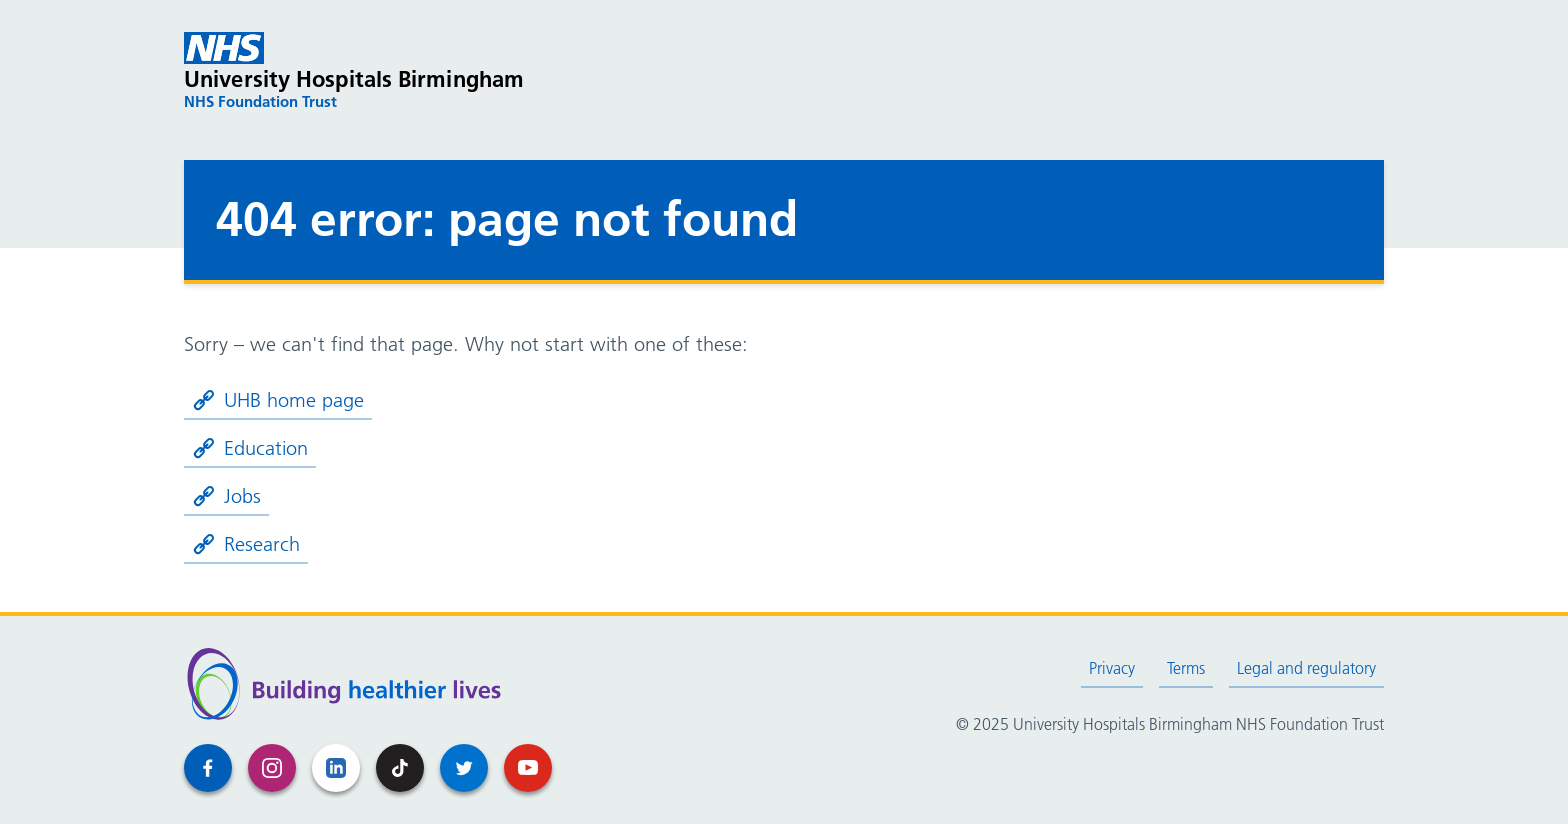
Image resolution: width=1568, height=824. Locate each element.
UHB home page (278, 400)
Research (246, 544)
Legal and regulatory (1306, 668)
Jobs (226, 496)
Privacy (1112, 668)
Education (250, 448)
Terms (1186, 668)
